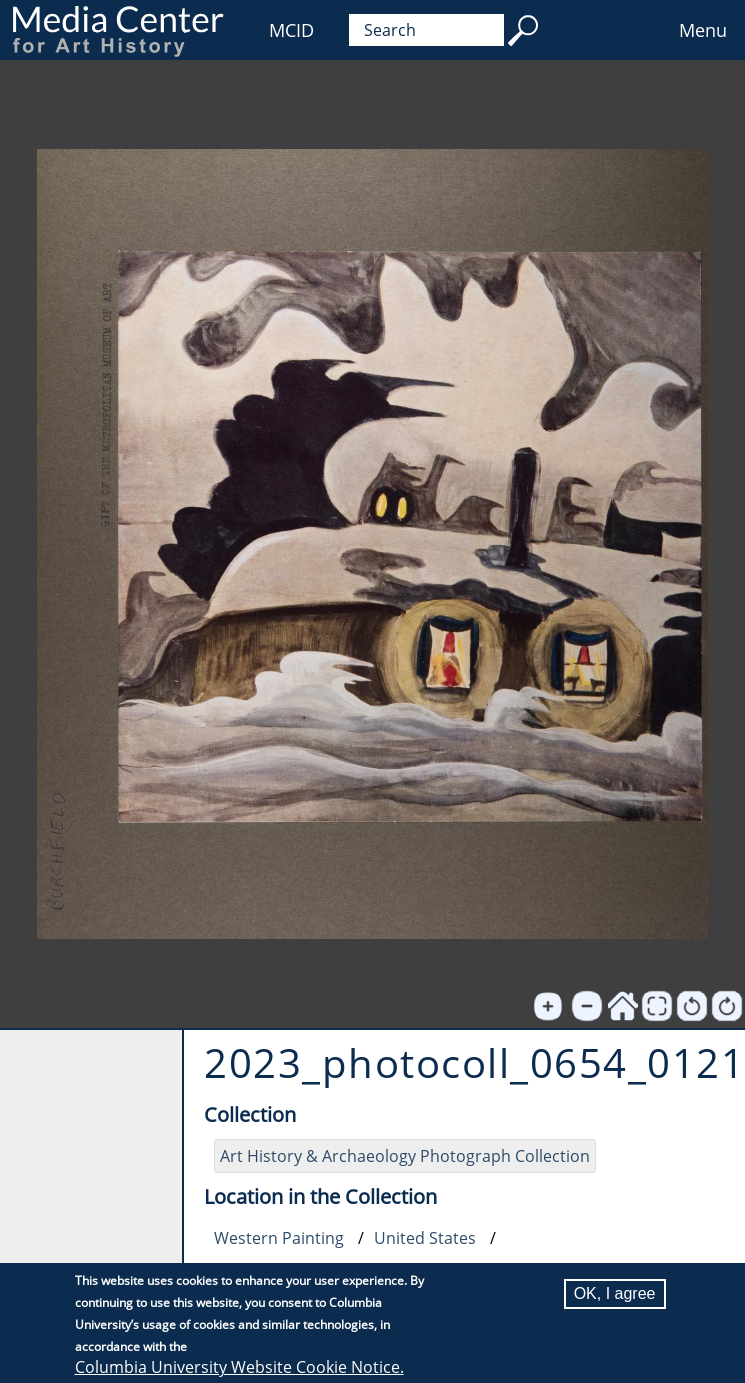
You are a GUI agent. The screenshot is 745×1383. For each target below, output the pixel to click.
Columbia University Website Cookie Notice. (239, 1367)
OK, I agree (615, 1293)
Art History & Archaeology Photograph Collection (405, 1156)
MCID (291, 30)
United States (425, 1238)
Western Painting (279, 1238)
